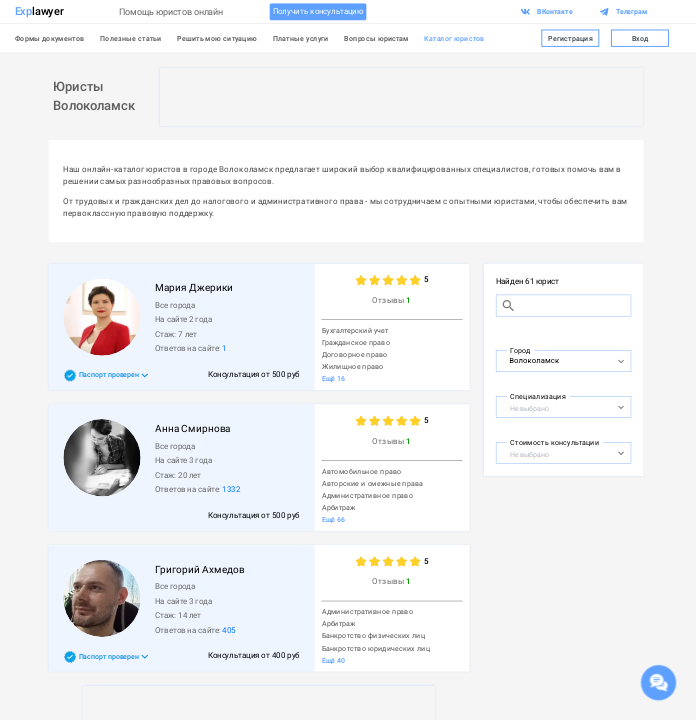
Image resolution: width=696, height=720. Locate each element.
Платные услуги (301, 38)
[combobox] (553, 360)
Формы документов (50, 38)
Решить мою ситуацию (217, 38)
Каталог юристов (454, 38)
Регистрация (570, 38)
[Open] (621, 362)
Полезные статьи (131, 38)
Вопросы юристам (376, 38)
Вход (640, 38)
